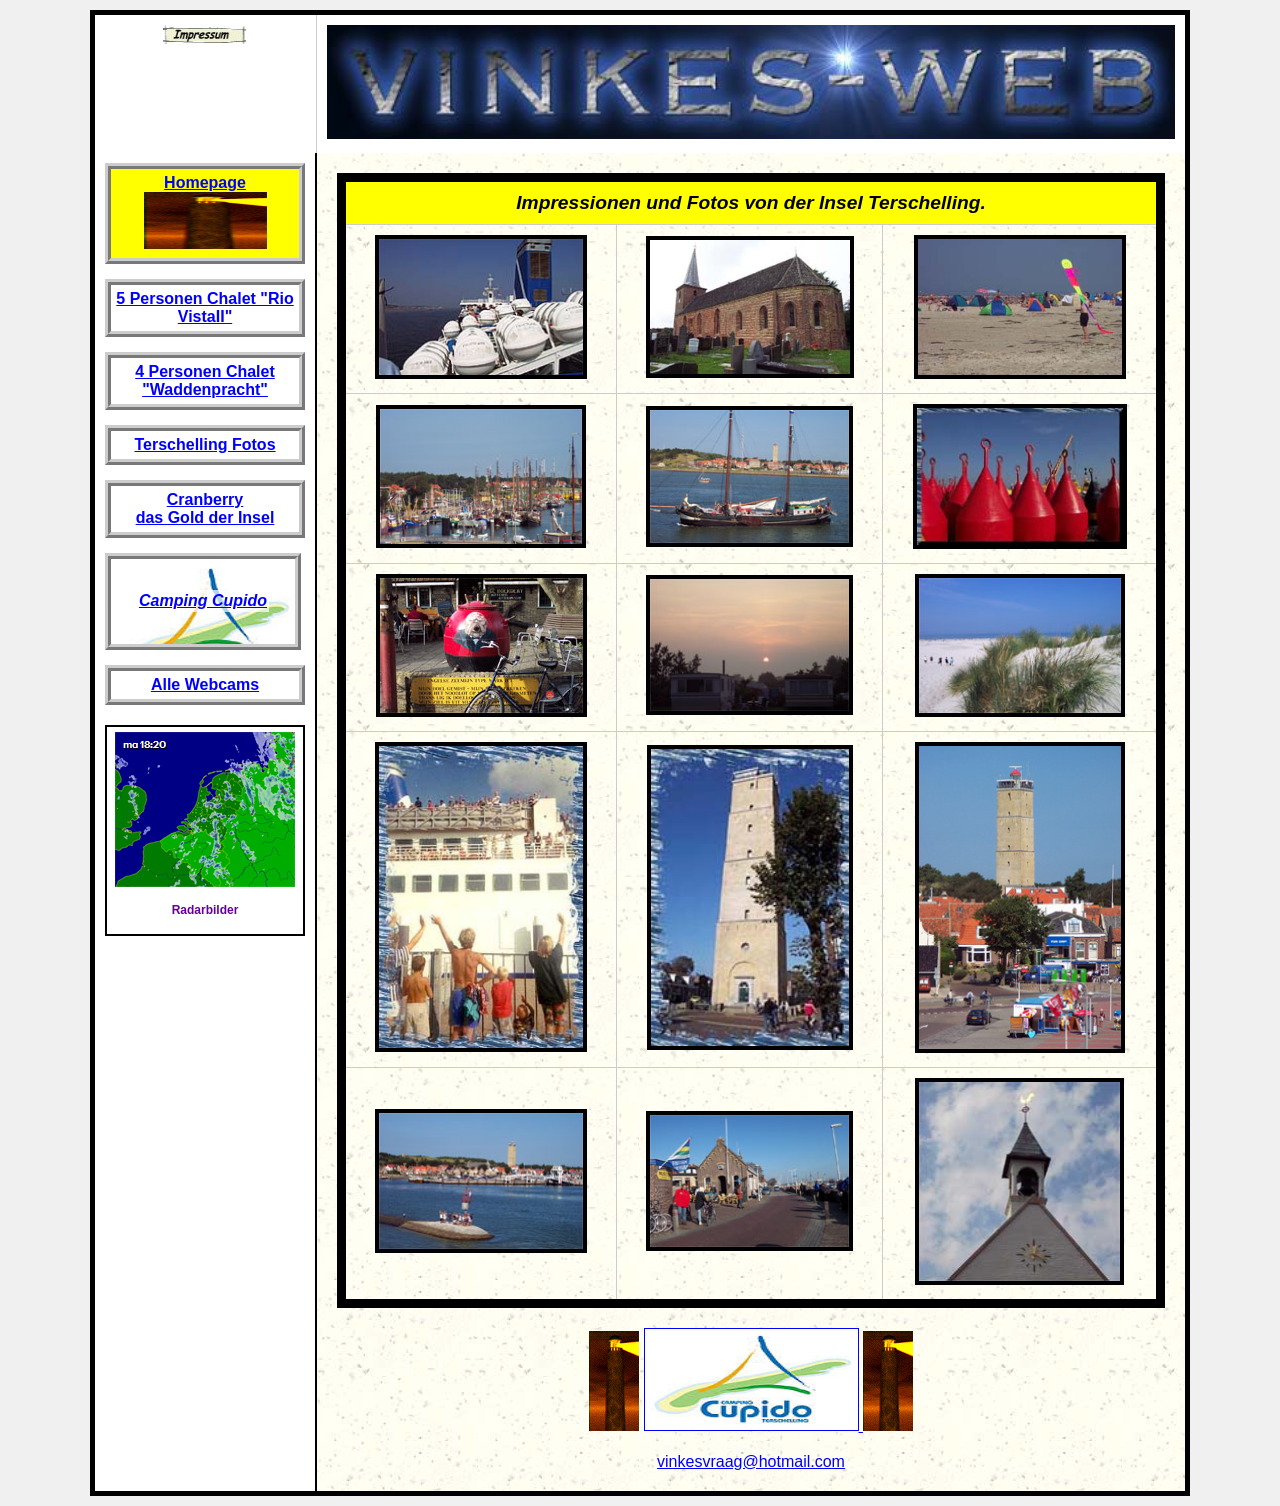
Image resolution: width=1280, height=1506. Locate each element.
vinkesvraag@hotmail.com (751, 1461)
